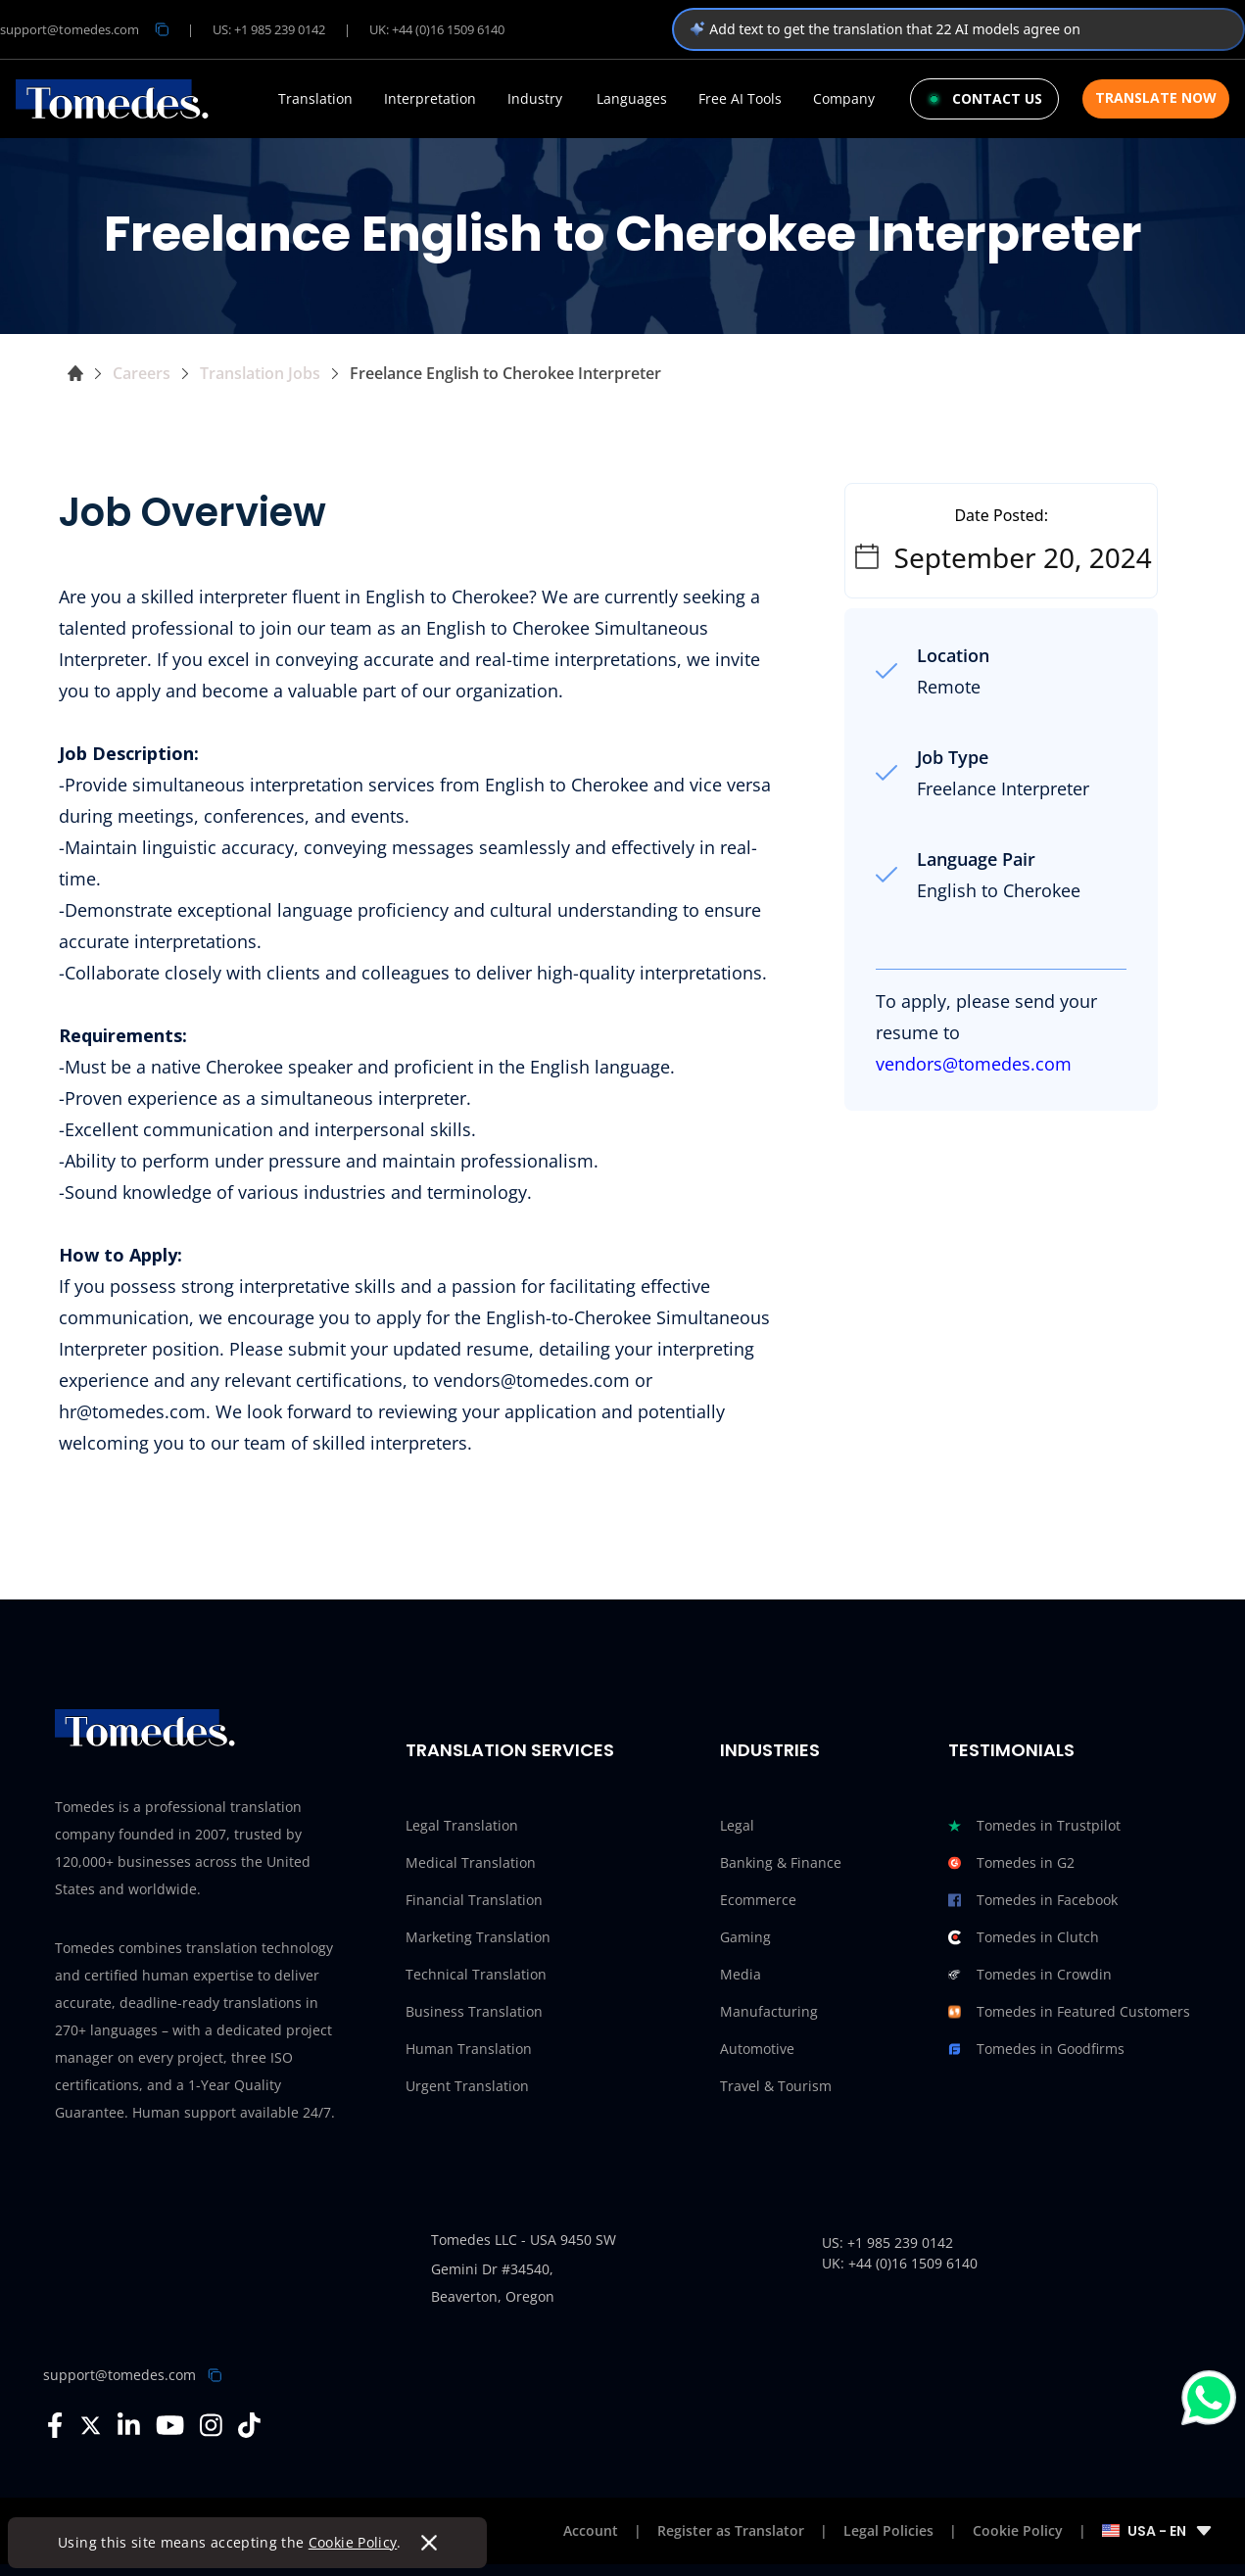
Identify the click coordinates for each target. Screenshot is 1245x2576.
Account (590, 2530)
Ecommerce (758, 1899)
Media (740, 1974)
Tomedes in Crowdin (1030, 1974)
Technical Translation (476, 1974)
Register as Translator (730, 2530)
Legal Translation (462, 1825)
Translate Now (1156, 97)
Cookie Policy (354, 2542)
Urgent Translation (467, 2085)
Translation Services (510, 1750)
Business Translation (474, 2011)
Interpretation (430, 99)
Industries (770, 1750)
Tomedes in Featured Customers (1069, 2012)
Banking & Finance (780, 1862)
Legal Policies (888, 2530)
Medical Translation (471, 1862)
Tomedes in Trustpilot (1034, 1825)
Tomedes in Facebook (1033, 1900)
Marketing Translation (478, 1937)
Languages (632, 99)
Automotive (757, 2048)
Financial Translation (474, 1899)
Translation (315, 99)
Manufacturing (769, 2011)
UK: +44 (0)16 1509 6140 (436, 29)
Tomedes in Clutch (1023, 1937)
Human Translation (469, 2048)
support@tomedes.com (119, 2374)
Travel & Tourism (776, 2085)
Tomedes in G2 (1011, 1863)
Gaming (745, 1937)
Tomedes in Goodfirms (1036, 2049)
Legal (737, 1825)
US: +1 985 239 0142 (269, 29)
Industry (534, 99)
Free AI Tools (740, 99)
